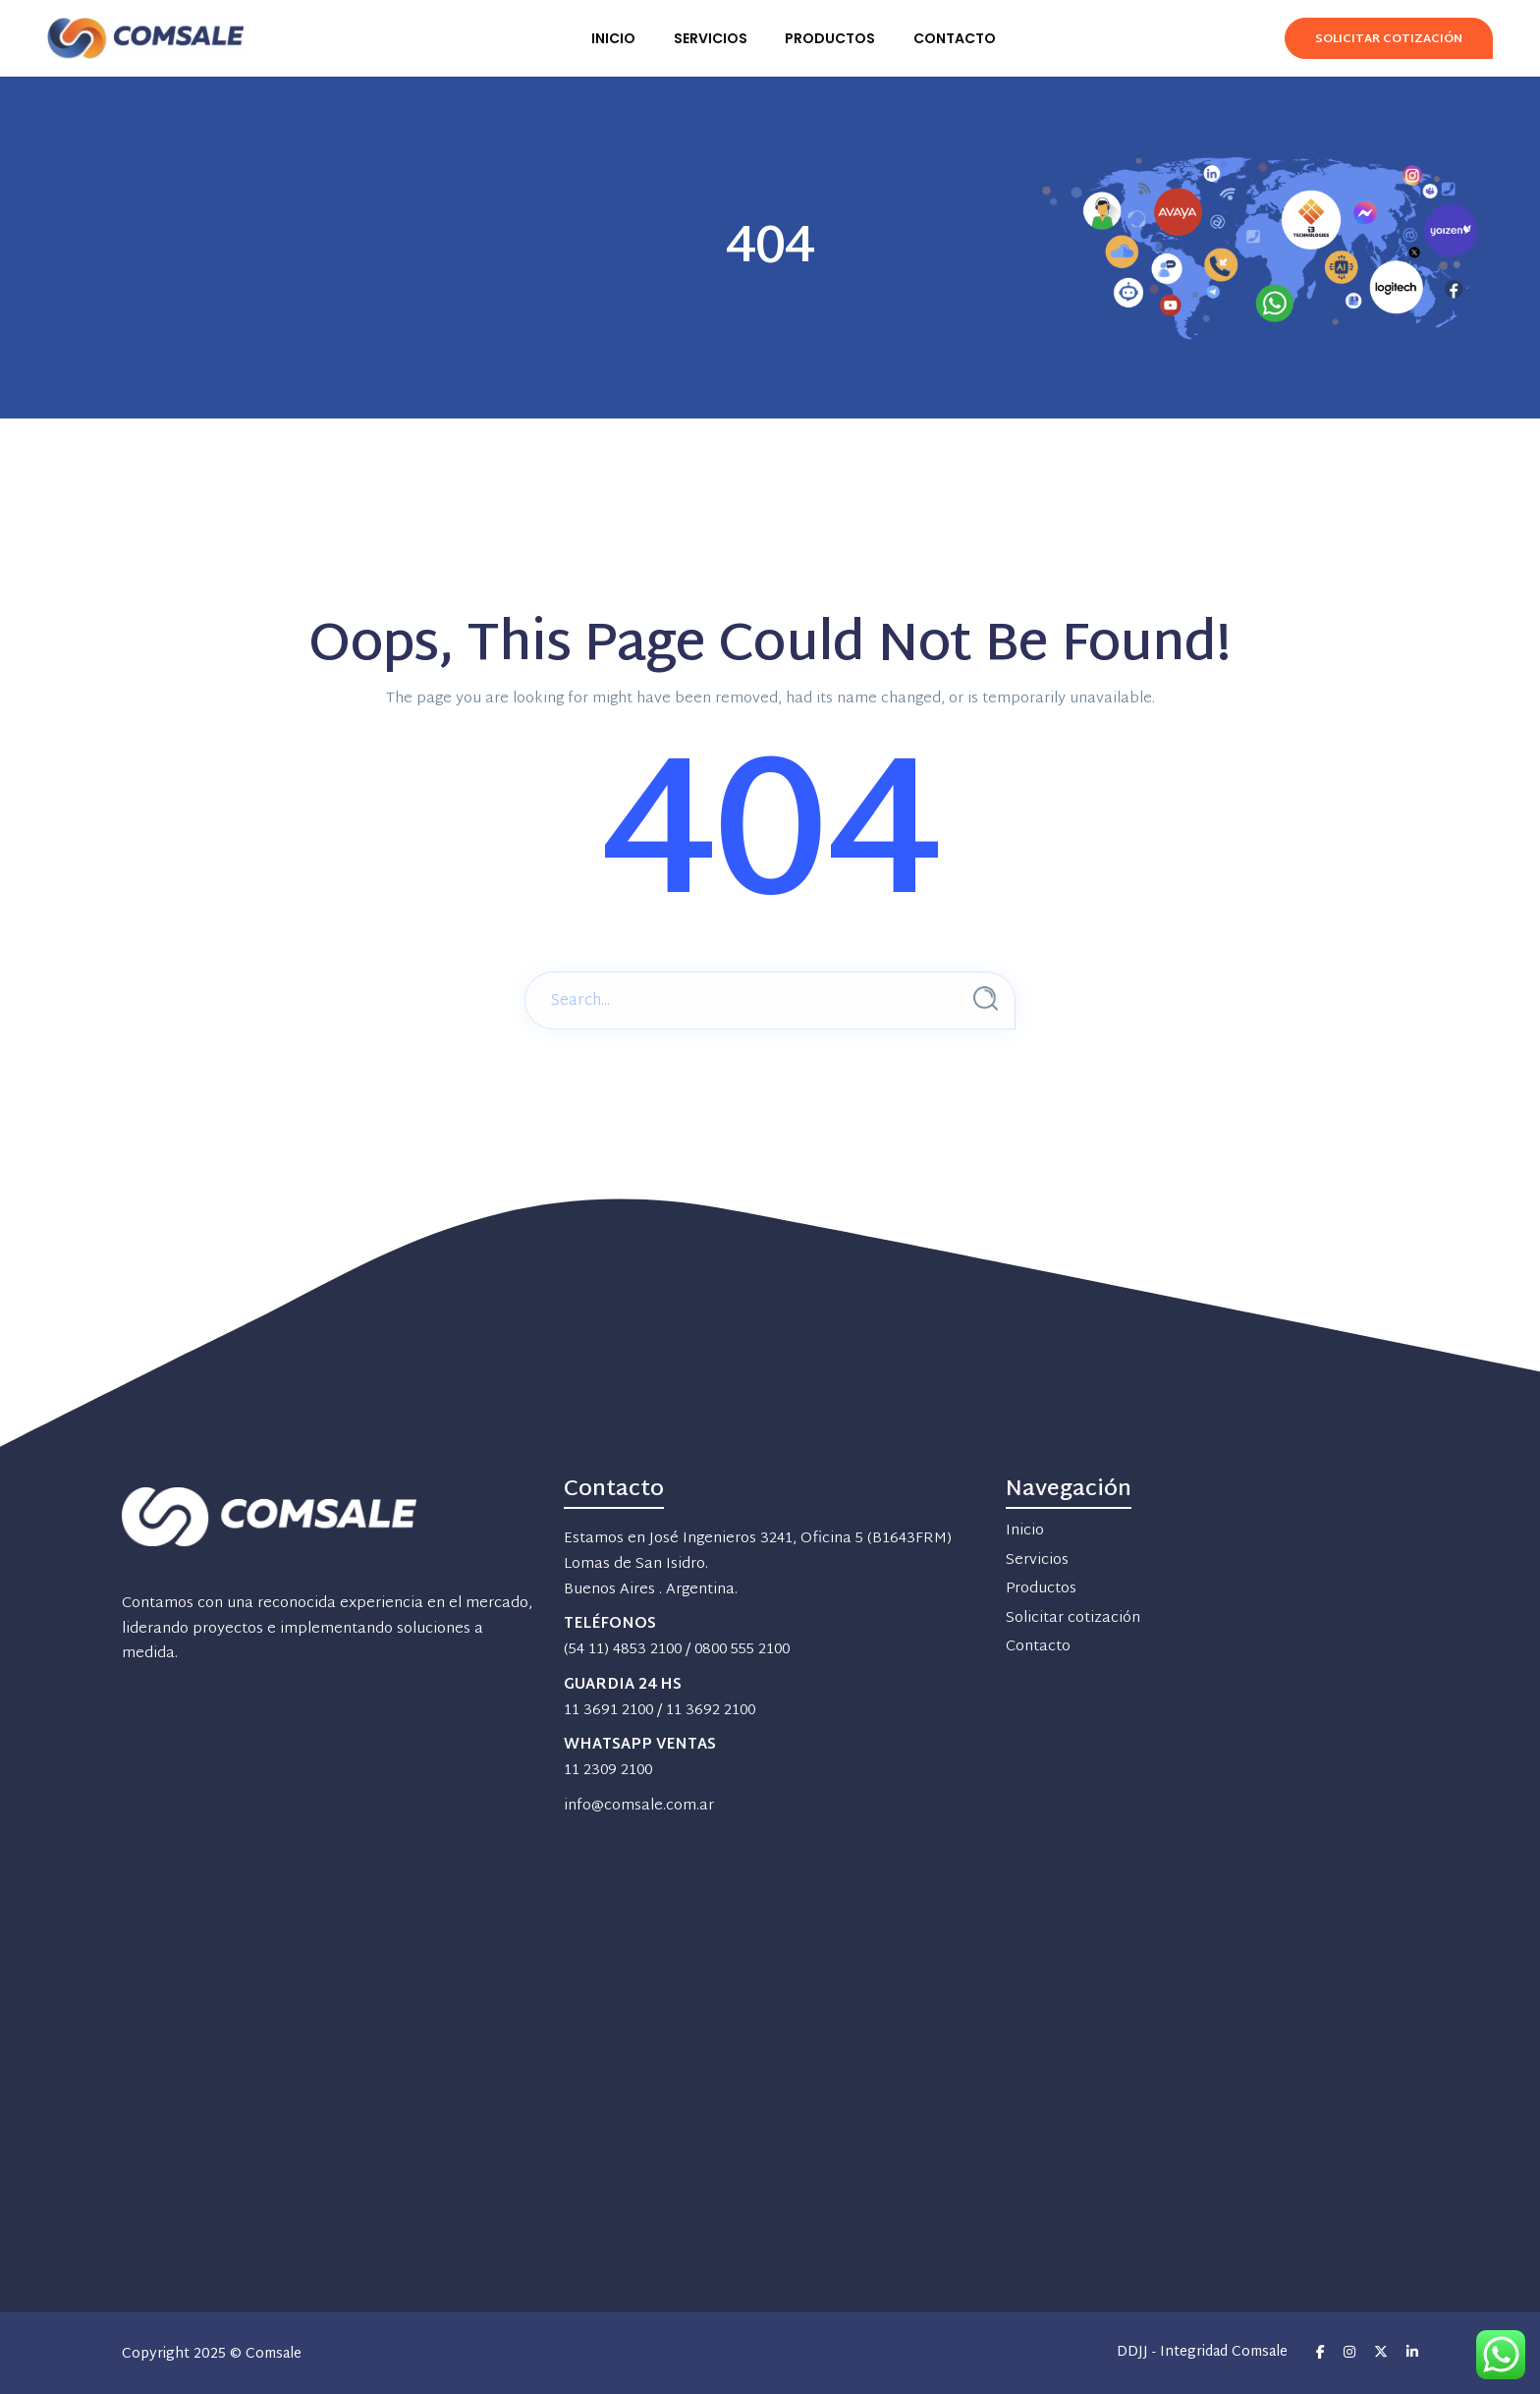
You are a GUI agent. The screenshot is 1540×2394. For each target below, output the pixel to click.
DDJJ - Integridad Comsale (1202, 2353)
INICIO (613, 38)
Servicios (1037, 1560)
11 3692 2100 (710, 1711)
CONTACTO (954, 38)
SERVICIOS (710, 38)
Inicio (1025, 1531)
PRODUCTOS (830, 38)
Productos (1041, 1589)
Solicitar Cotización (1388, 39)
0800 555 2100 (742, 1650)
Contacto (1038, 1647)
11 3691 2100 (608, 1711)
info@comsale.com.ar (639, 1806)
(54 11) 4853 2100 (623, 1650)
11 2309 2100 (608, 1770)
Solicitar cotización (1073, 1618)
